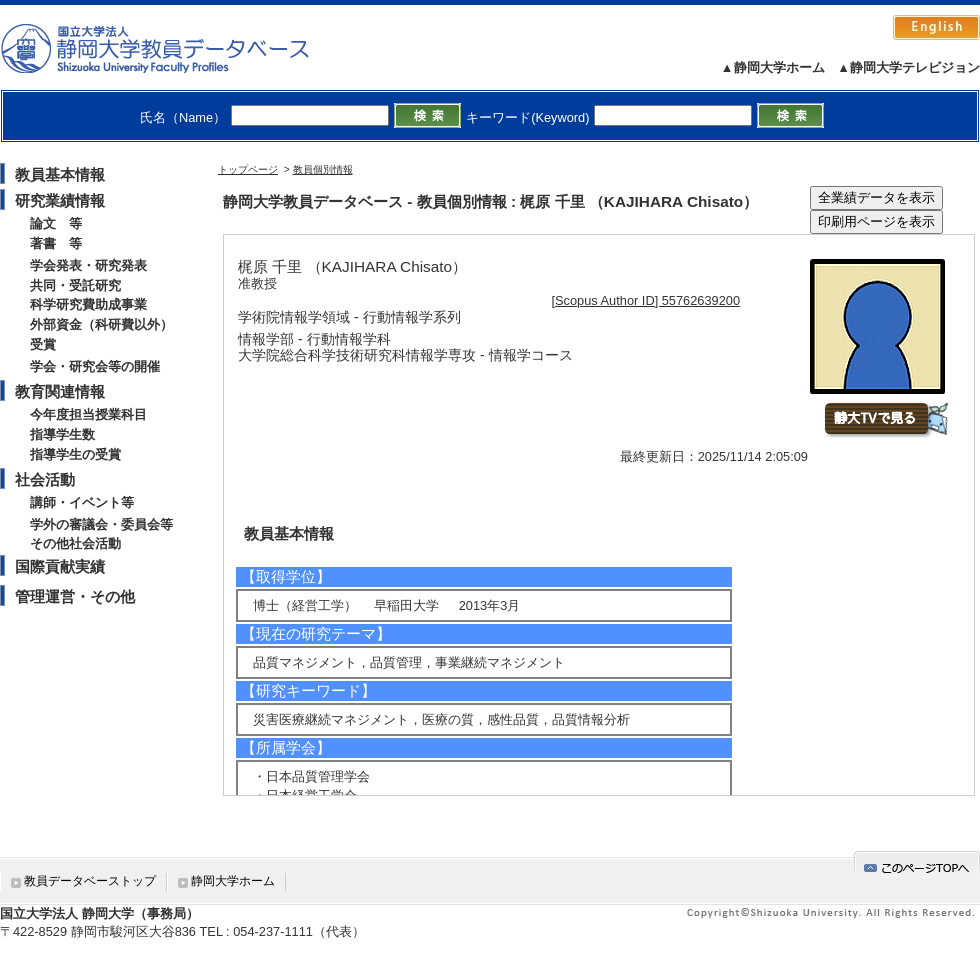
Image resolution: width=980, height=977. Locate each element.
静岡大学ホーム (233, 881)
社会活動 (45, 479)
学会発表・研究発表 (88, 265)
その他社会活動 (75, 543)
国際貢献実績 (60, 566)
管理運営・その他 (75, 596)
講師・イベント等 (82, 502)
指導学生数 (62, 434)
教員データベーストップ (90, 881)
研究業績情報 (60, 200)
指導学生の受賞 (75, 454)
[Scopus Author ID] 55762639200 (646, 300)
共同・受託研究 (75, 285)
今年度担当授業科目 (88, 414)
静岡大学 (175, 48)
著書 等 (56, 243)
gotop (917, 864)
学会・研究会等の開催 (95, 366)
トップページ (248, 169)
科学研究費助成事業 (88, 304)
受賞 (43, 344)
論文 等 (56, 223)
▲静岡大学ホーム (773, 67)
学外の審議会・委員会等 (101, 524)
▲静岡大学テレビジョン (908, 67)
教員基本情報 (60, 174)
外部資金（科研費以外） (101, 324)
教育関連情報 (60, 391)
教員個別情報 (323, 169)
